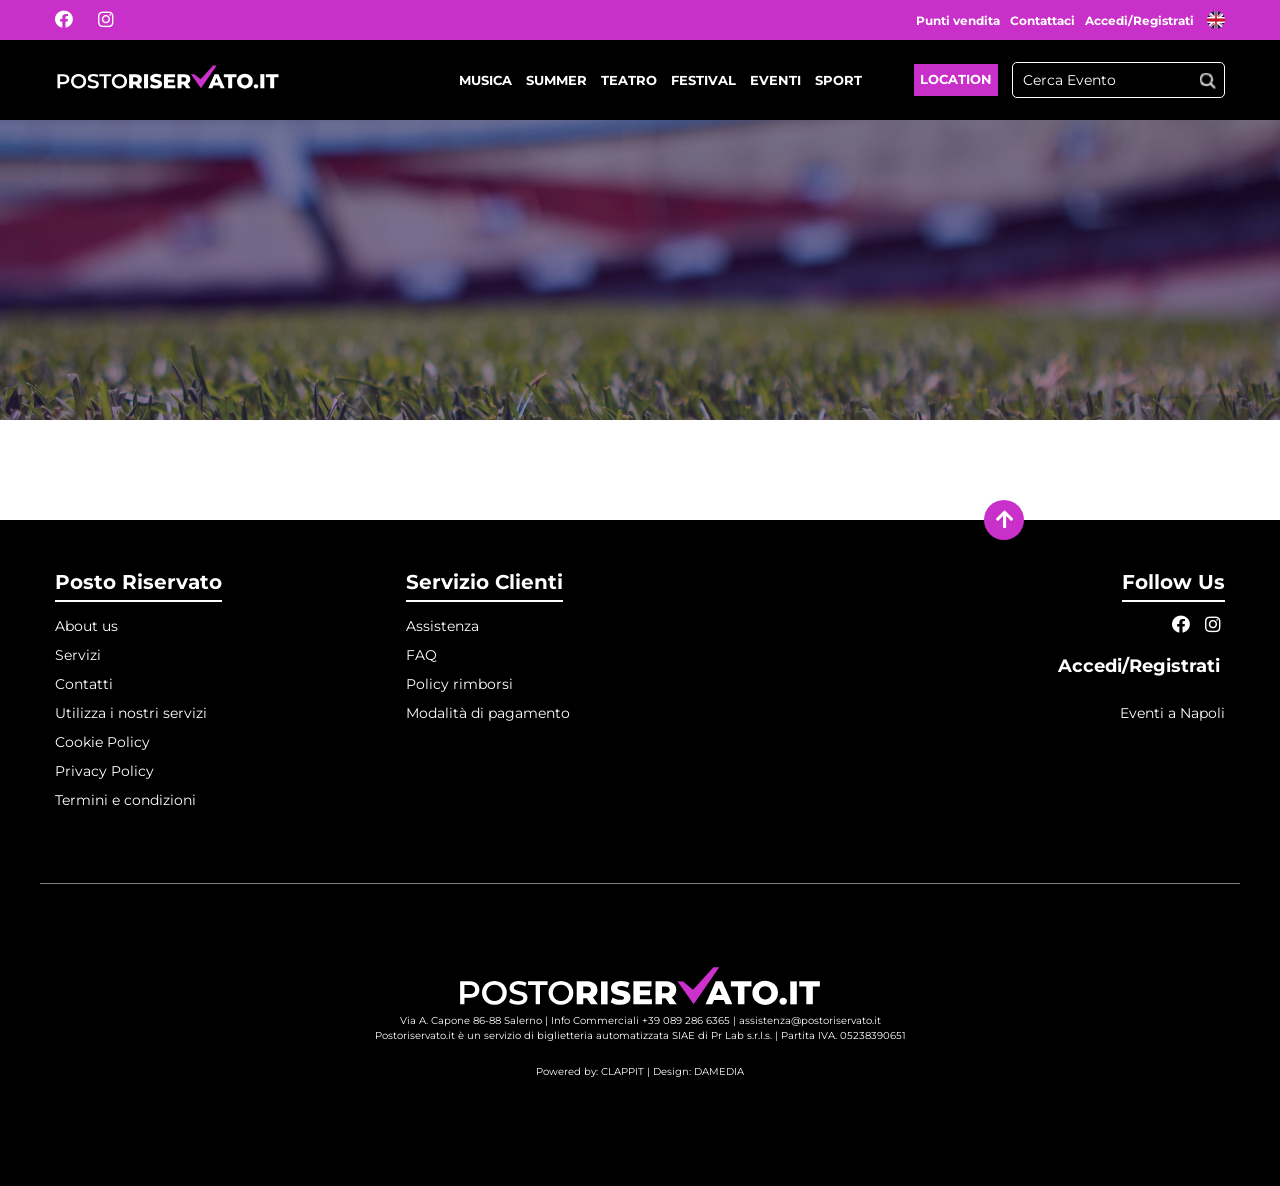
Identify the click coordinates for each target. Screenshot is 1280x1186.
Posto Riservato (138, 582)
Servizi (78, 655)
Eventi (775, 80)
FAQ (421, 655)
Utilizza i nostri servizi (131, 713)
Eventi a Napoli (1172, 713)
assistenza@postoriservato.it (810, 1020)
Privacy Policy (104, 771)
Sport (838, 80)
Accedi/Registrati (1141, 20)
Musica (485, 80)
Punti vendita (958, 20)
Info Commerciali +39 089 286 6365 (640, 1020)
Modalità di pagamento (488, 713)
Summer (556, 80)
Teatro (629, 80)
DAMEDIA (719, 1071)
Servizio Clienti (484, 582)
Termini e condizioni (125, 800)
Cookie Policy (102, 742)
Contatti (84, 684)
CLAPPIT (622, 1071)
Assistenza (442, 626)
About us (86, 626)
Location (956, 79)
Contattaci (1042, 20)
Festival (703, 80)
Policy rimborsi (459, 684)
